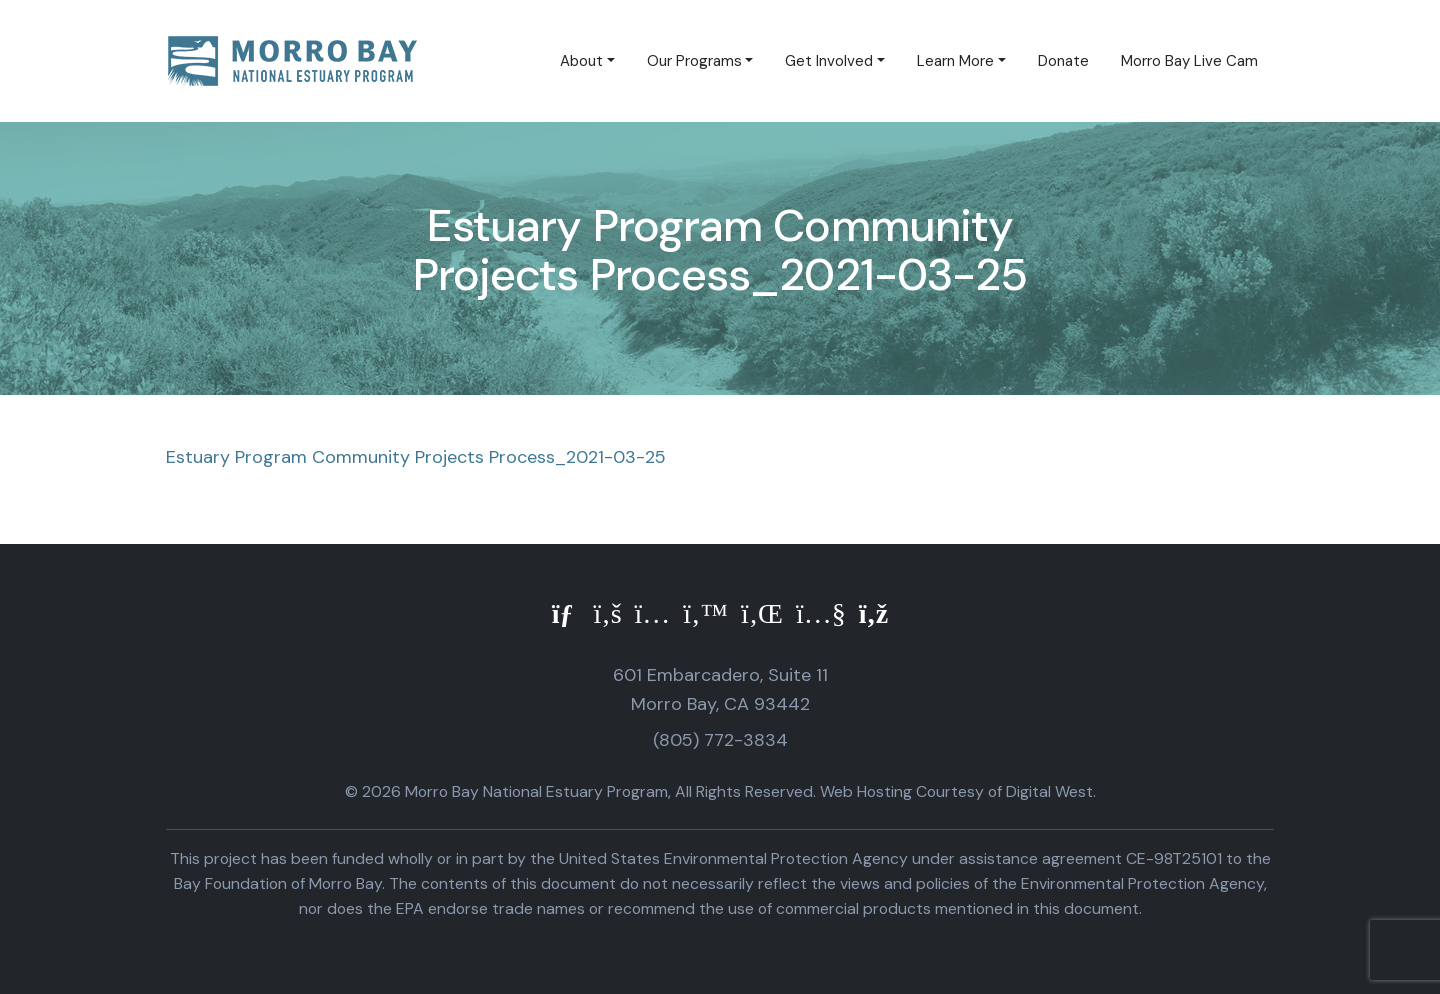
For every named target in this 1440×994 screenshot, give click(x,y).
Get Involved (829, 61)
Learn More (955, 61)
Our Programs (694, 61)
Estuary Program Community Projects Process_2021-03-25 (416, 457)
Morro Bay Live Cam (1189, 61)
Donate (1063, 61)
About (581, 61)
